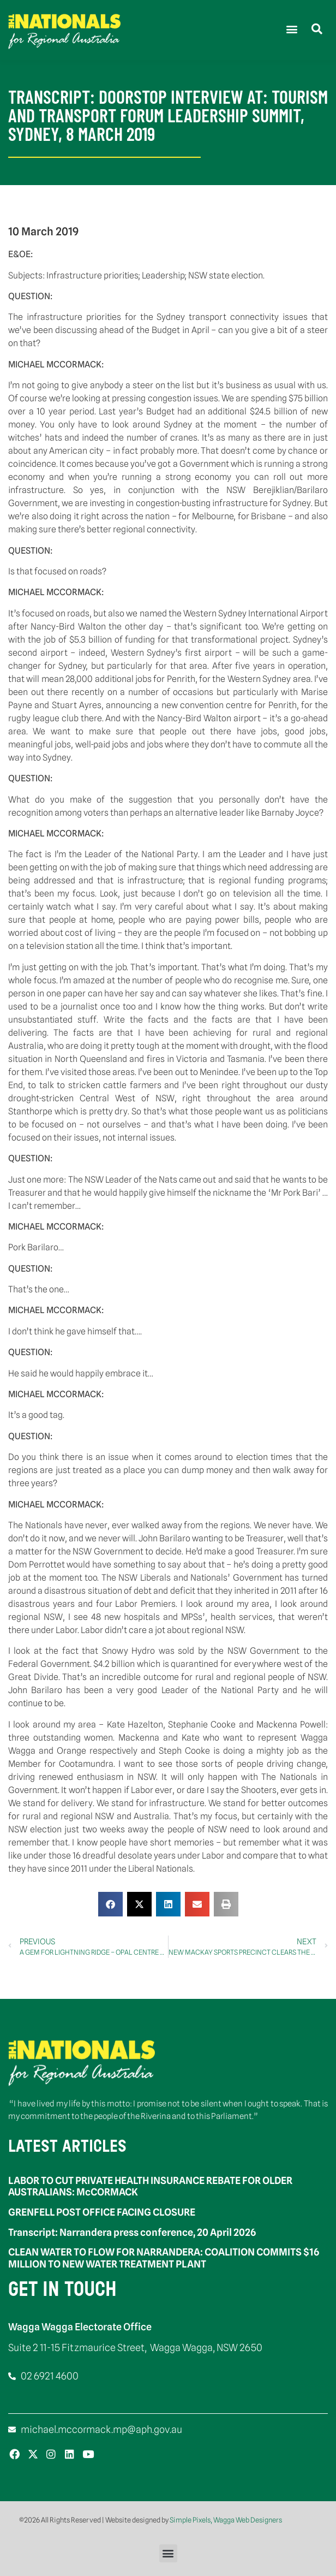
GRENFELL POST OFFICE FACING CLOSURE (101, 2212)
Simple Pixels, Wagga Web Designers (226, 2519)
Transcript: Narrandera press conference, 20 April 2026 (132, 2232)
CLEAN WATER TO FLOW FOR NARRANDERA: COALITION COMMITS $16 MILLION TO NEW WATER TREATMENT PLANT (163, 2258)
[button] (292, 29)
